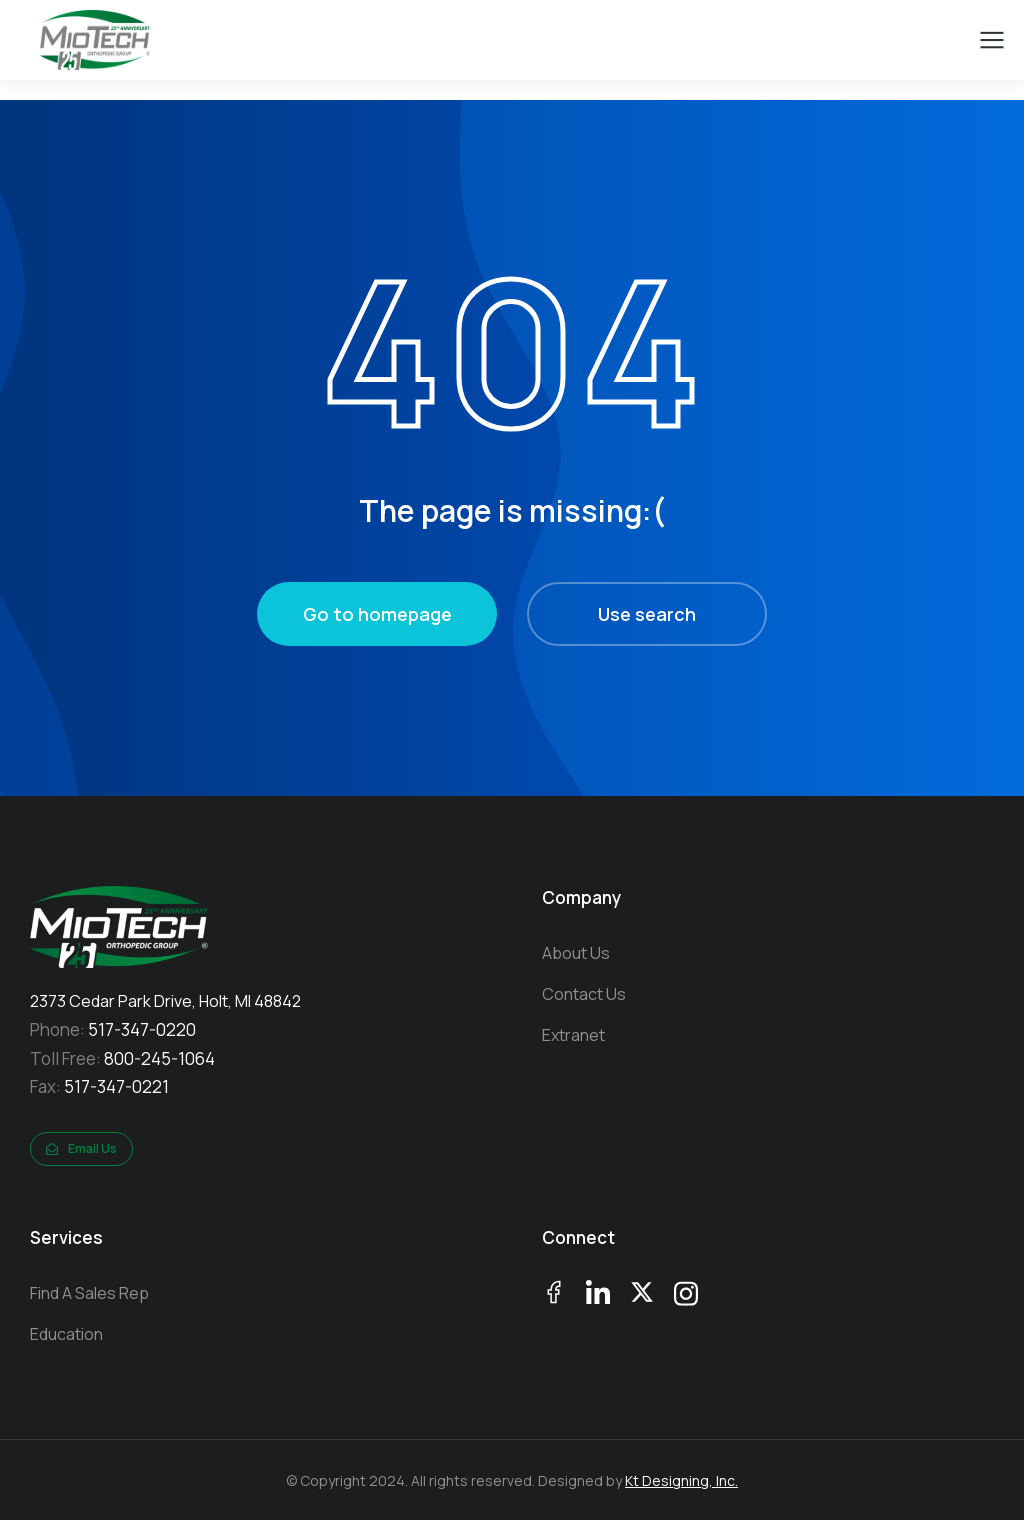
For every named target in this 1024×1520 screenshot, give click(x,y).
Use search (647, 614)
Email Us (81, 1148)
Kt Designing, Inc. (681, 1480)
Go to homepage (377, 614)
